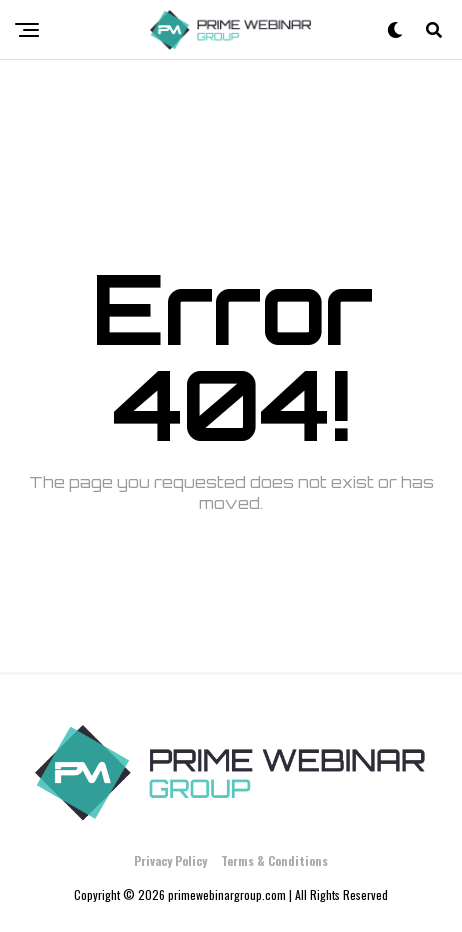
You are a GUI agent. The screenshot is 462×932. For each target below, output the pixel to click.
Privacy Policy (170, 860)
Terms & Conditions (274, 860)
